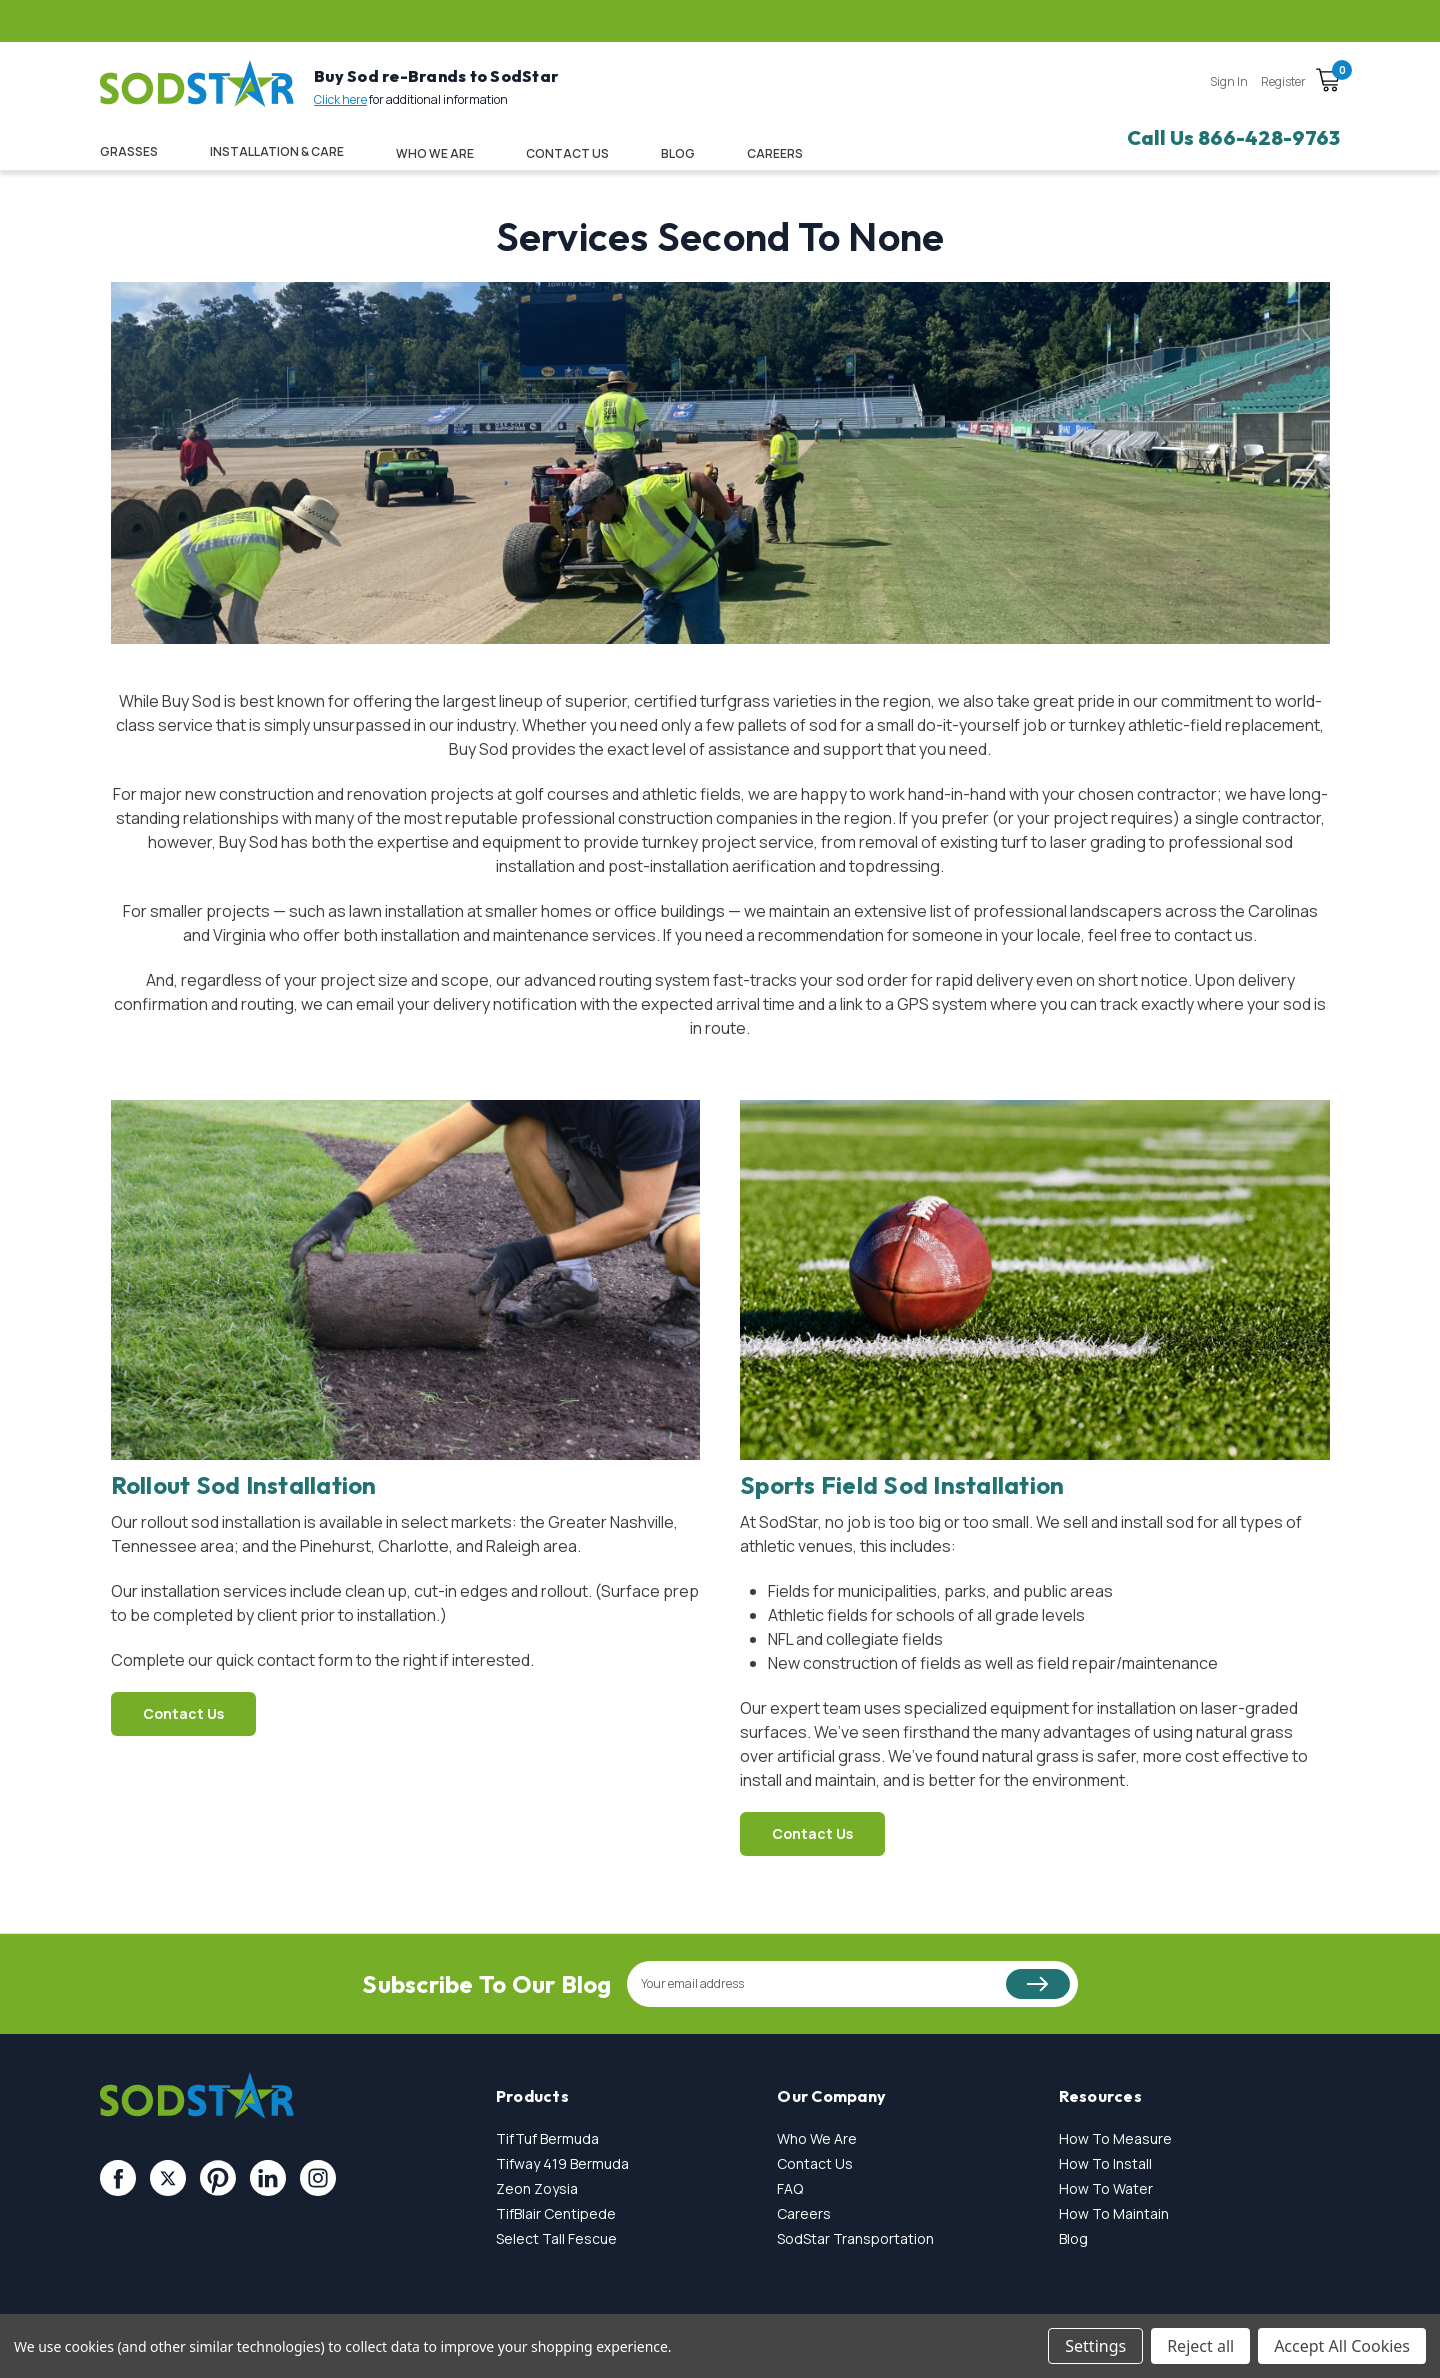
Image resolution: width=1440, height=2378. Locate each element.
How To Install (1105, 2163)
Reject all (1200, 2346)
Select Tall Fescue (556, 2238)
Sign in (1229, 81)
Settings (1095, 2346)
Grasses (129, 151)
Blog (678, 153)
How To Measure (1115, 2138)
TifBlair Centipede (556, 2213)
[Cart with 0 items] (1328, 83)
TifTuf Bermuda (547, 2138)
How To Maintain (1114, 2213)
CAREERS (775, 153)
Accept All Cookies (1342, 2346)
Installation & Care (277, 151)
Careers (804, 2213)
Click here (340, 99)
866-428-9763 (1269, 137)
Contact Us (567, 153)
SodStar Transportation (855, 2238)
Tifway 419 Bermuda (562, 2163)
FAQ (790, 2188)
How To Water (1106, 2188)
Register (1283, 81)
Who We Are (435, 153)
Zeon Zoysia (537, 2188)
